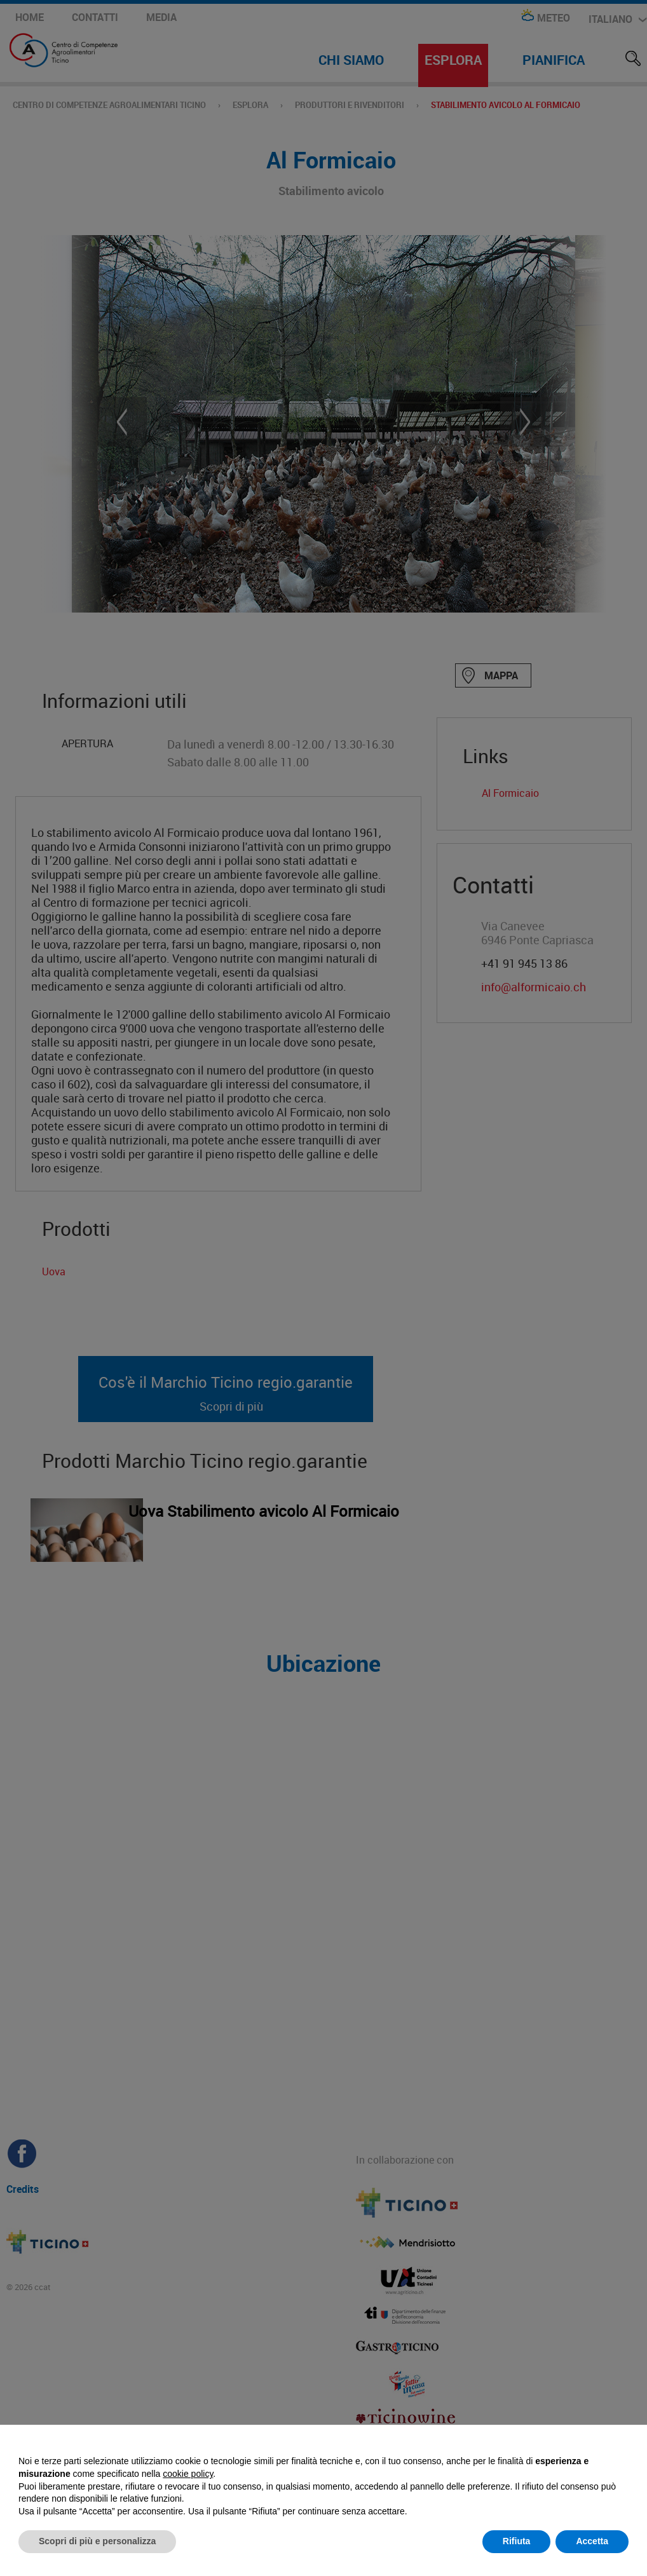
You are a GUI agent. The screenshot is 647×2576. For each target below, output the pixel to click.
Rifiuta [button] (517, 2541)
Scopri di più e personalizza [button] (97, 2541)
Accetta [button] (592, 2541)
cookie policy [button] (188, 2474)
